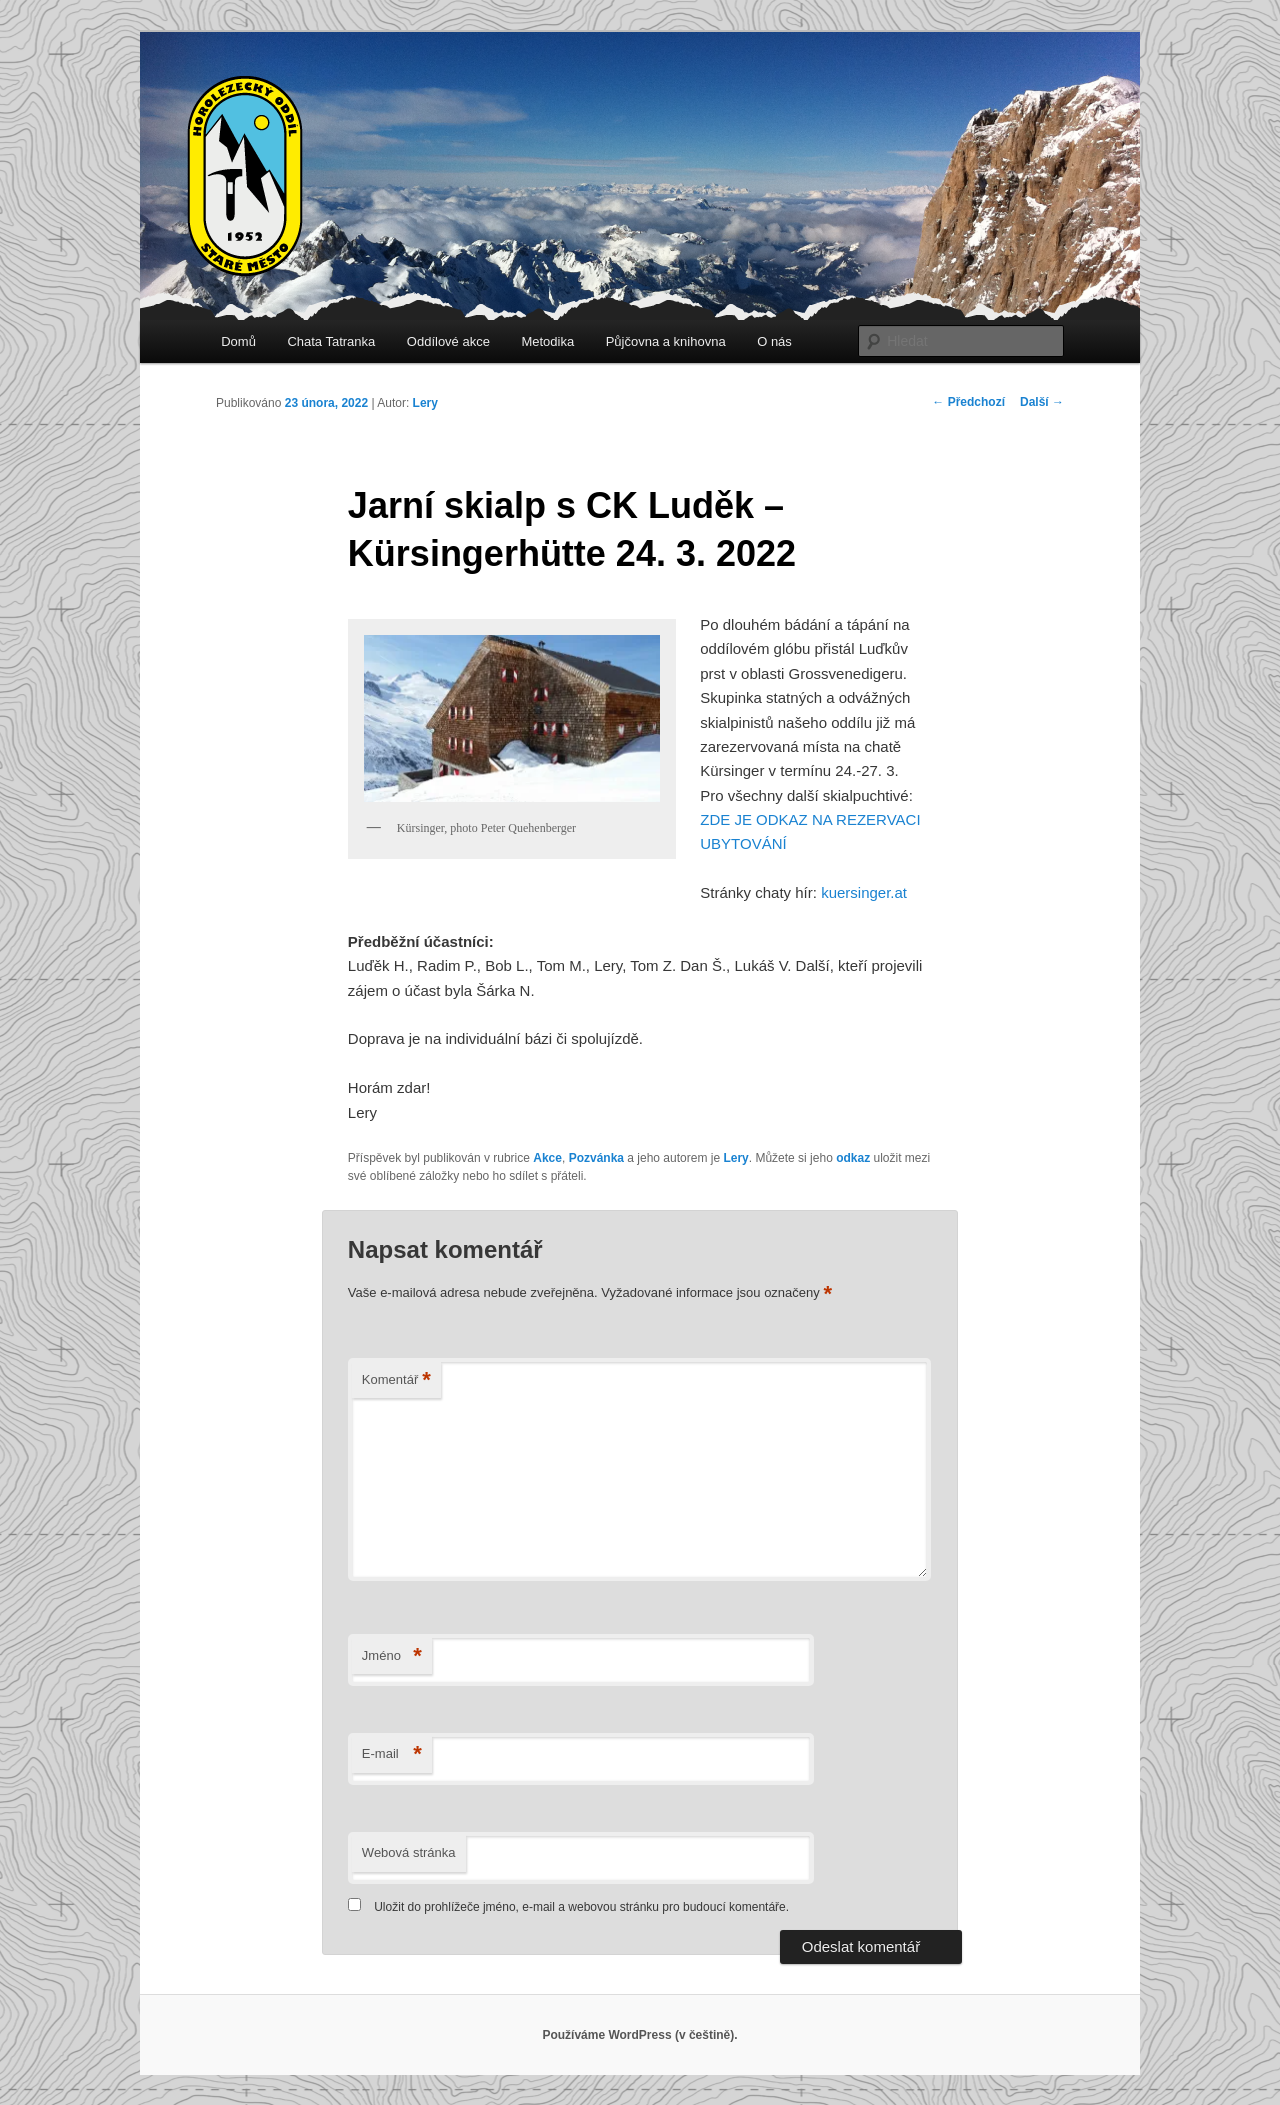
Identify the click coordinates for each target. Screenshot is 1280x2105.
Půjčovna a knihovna (666, 341)
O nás (774, 341)
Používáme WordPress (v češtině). (639, 2035)
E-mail (392, 1754)
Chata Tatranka (331, 341)
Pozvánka (596, 1158)
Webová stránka (409, 1852)
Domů (238, 341)
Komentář (396, 1380)
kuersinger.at (864, 892)
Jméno (392, 1656)
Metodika (547, 341)
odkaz (853, 1158)
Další (1042, 402)
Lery (425, 403)
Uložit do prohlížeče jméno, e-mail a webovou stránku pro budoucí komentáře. (581, 1907)
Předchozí (968, 402)
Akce (547, 1158)
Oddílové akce (448, 341)
